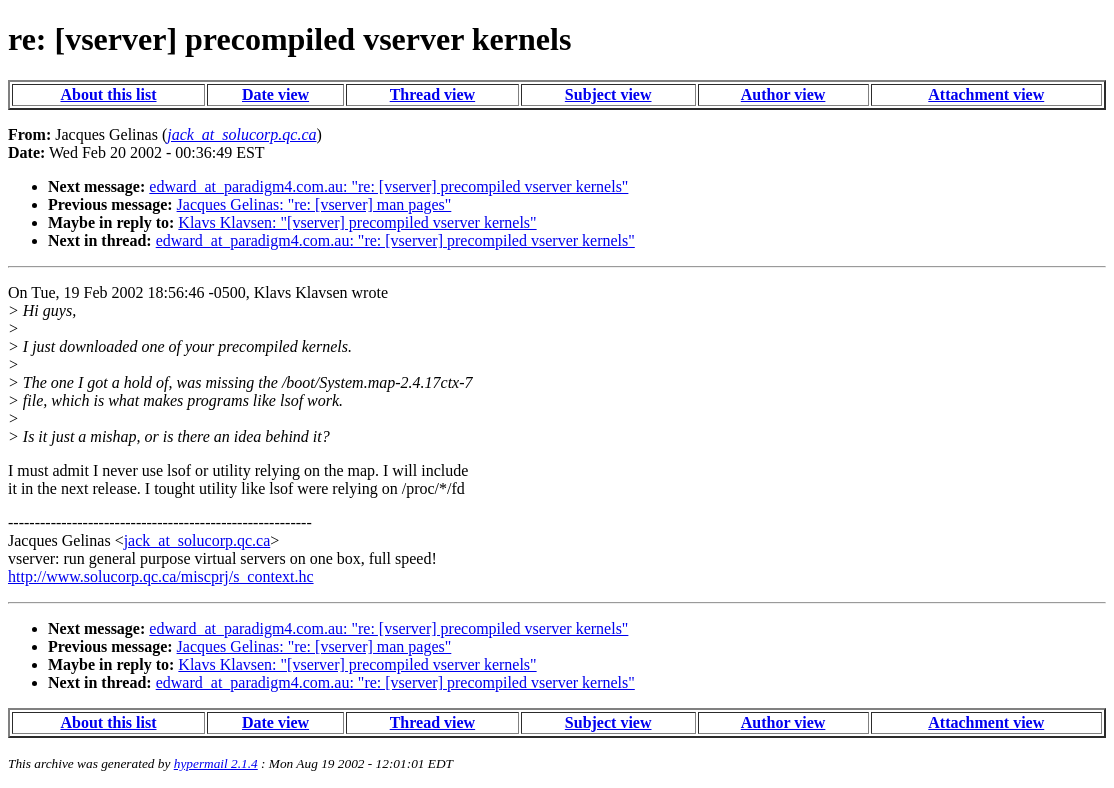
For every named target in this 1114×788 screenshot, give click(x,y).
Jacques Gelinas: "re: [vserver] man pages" (314, 204)
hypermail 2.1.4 (216, 763)
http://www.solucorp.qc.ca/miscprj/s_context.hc (161, 576)
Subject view (608, 94)
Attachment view (986, 94)
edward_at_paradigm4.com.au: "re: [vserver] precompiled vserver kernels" (388, 186)
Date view (275, 94)
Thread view (432, 94)
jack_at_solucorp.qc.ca (197, 540)
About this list (108, 94)
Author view (783, 94)
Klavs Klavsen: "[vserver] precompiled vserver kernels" (357, 222)
